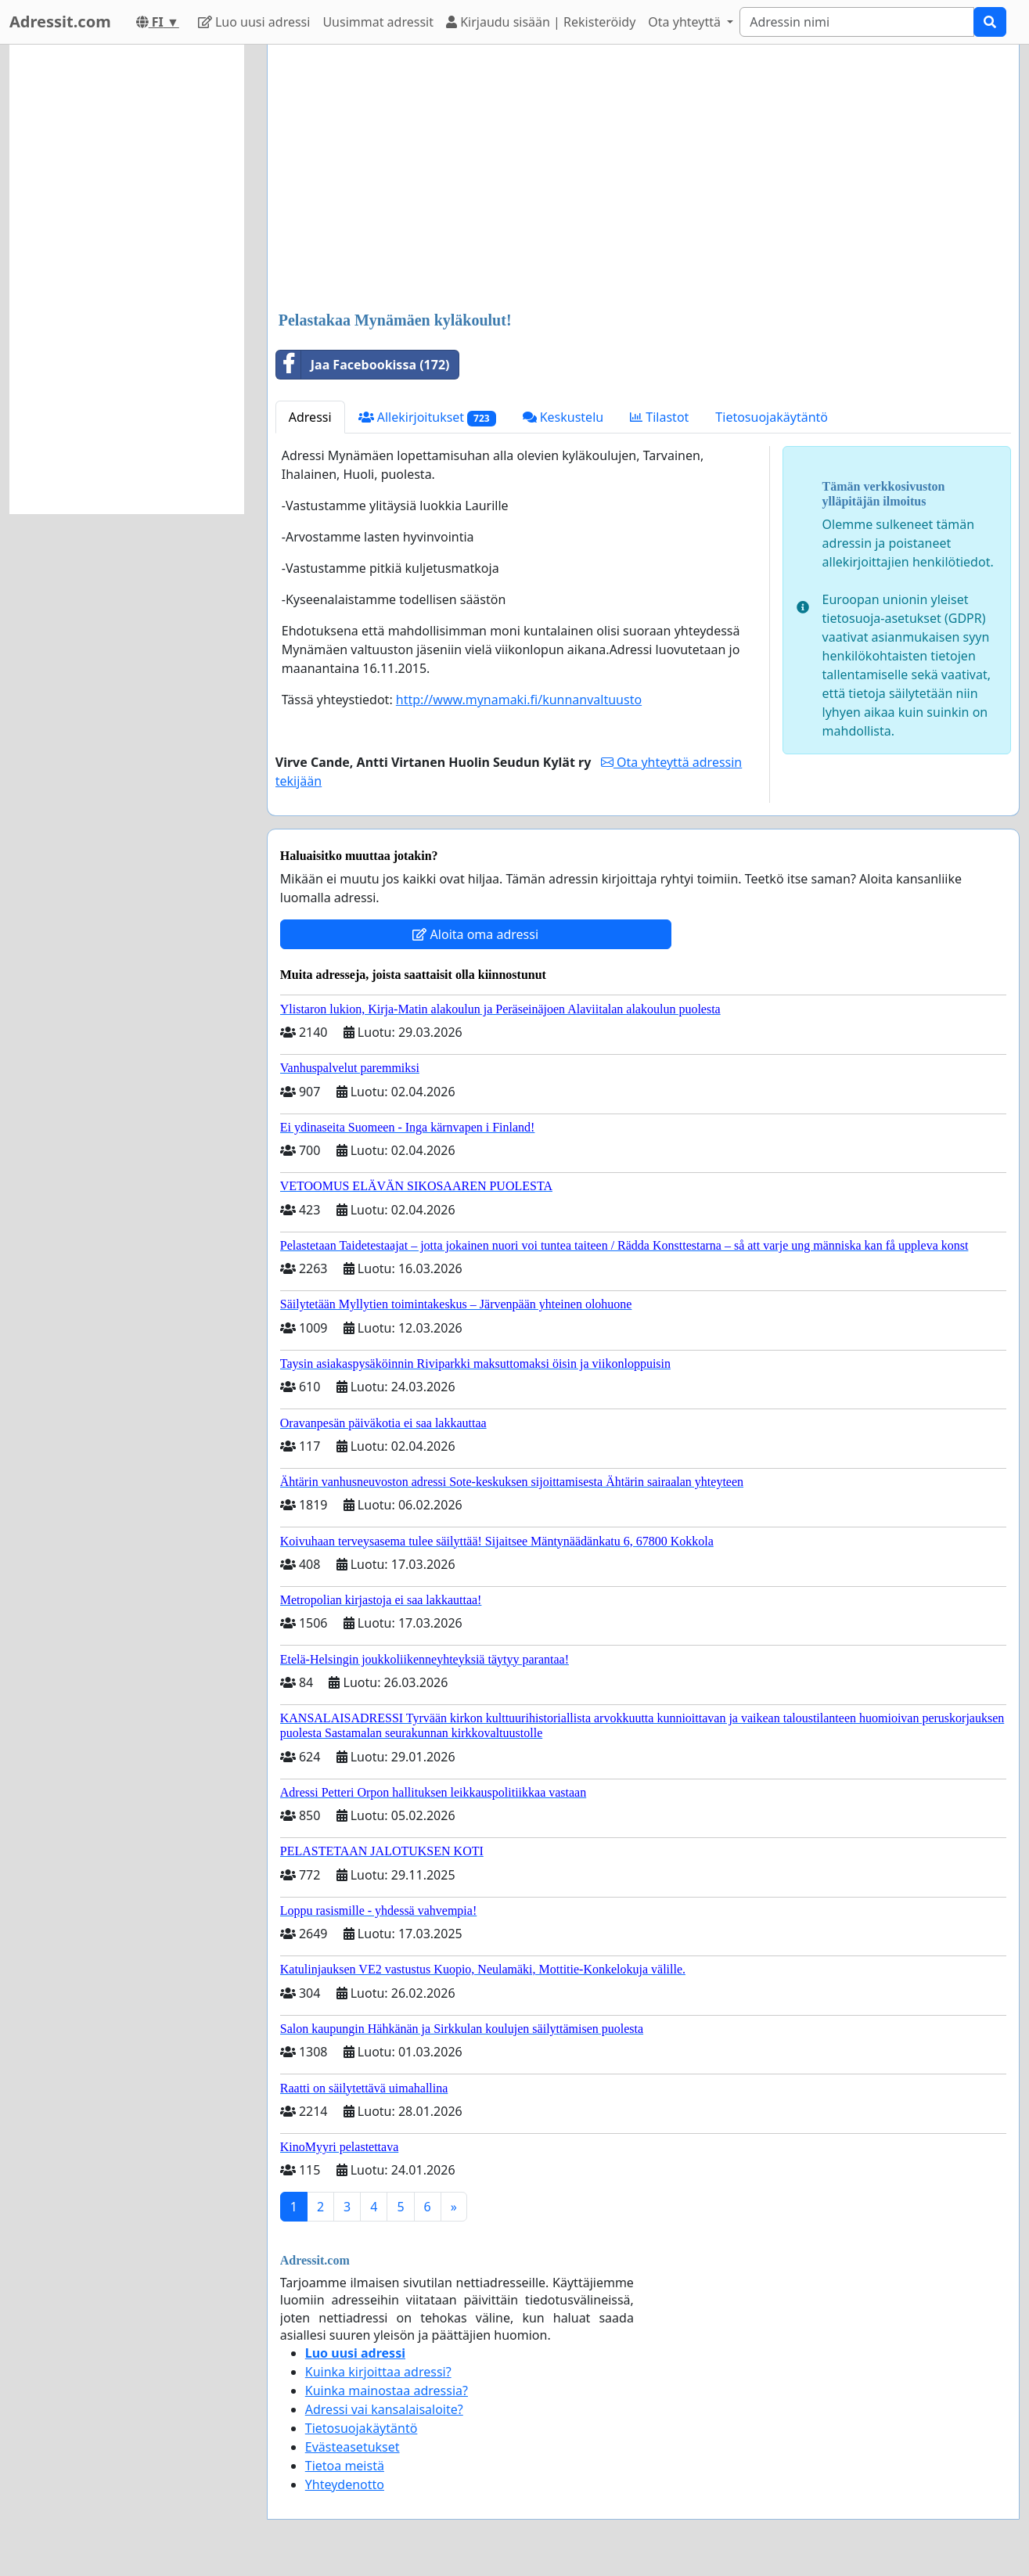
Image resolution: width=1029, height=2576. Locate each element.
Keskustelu (563, 417)
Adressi (310, 417)
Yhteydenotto (344, 2484)
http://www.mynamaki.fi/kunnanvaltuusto (519, 699)
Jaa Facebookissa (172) (363, 365)
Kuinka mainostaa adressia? (386, 2390)
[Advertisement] (643, 179)
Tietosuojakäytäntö (771, 417)
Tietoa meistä (344, 2465)
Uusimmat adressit (378, 22)
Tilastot (659, 417)
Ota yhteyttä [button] (686, 22)
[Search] (856, 22)
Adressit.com (60, 21)
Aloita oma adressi (475, 934)
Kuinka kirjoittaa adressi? (378, 2371)
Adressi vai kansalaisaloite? (384, 2409)
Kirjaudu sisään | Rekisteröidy (540, 22)
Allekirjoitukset (427, 417)
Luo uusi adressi (254, 22)
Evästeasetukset (352, 2446)
